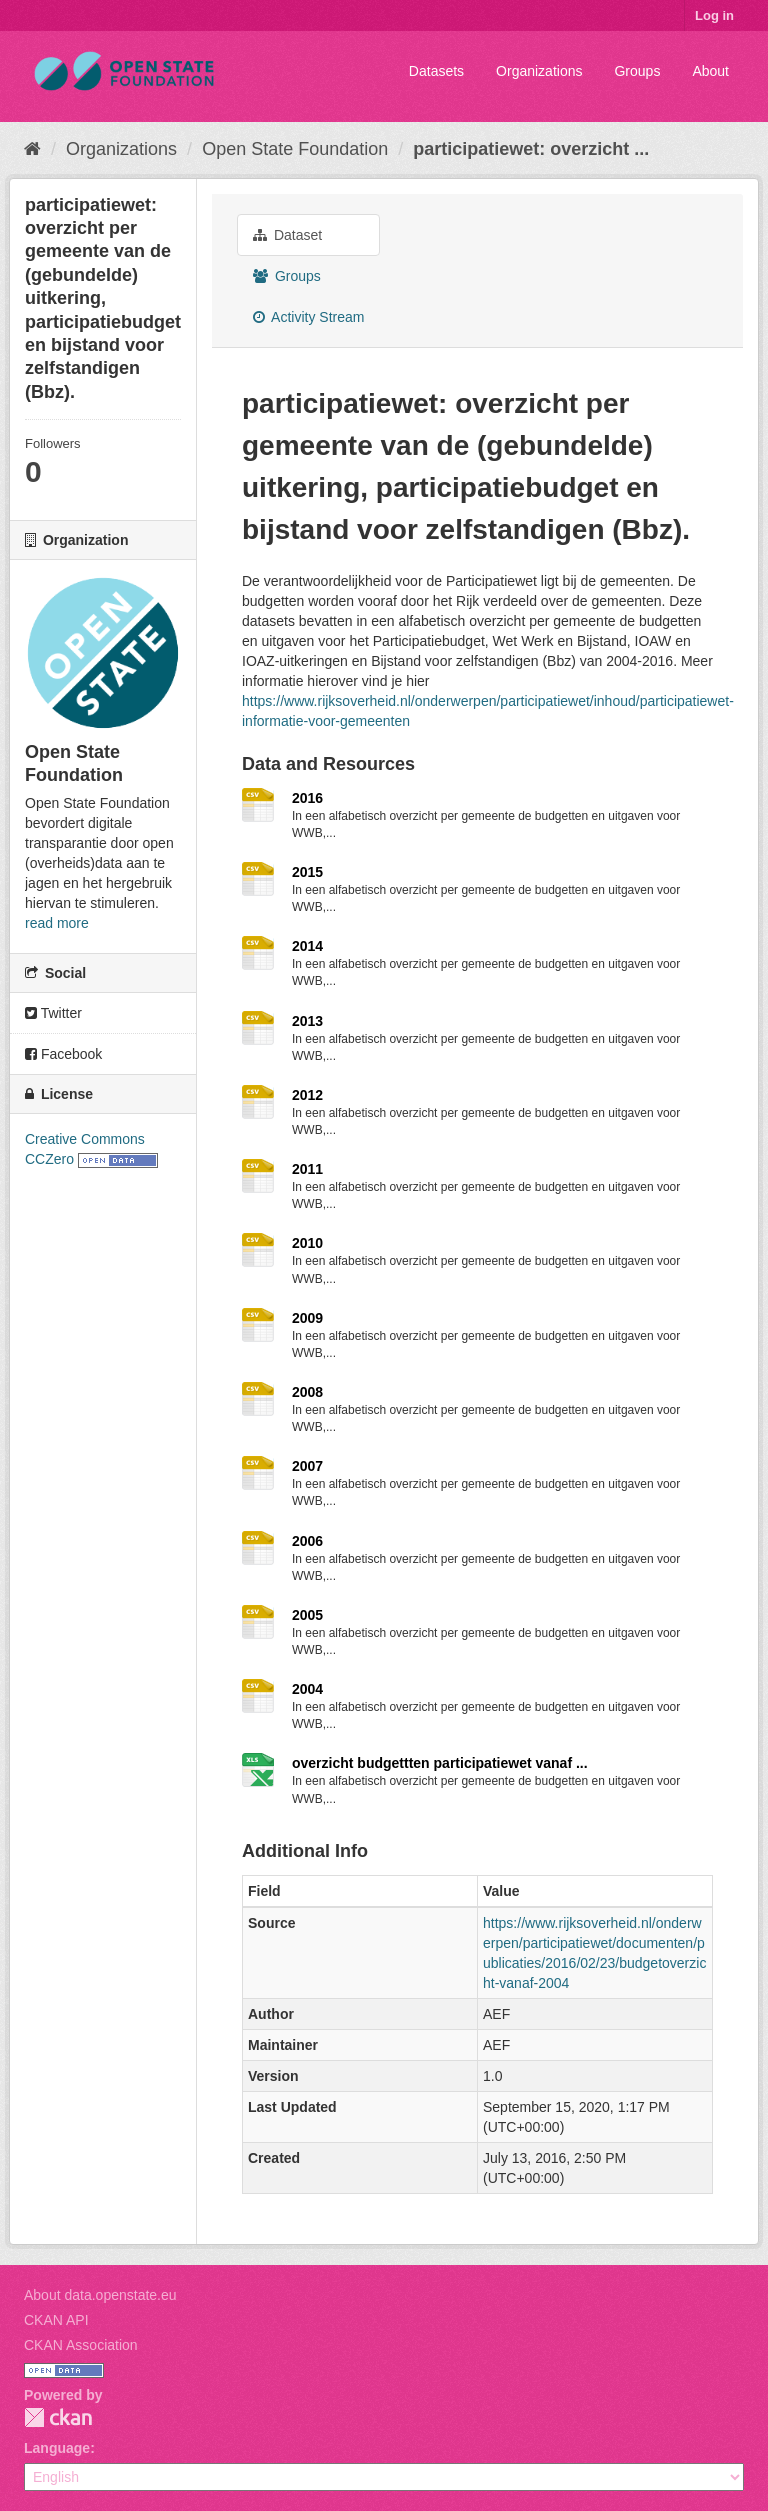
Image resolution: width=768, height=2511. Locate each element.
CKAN (58, 2417)
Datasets (436, 71)
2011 (307, 1169)
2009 (307, 1318)
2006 (307, 1541)
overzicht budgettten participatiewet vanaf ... (440, 1763)
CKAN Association (81, 2345)
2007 (307, 1466)
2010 (307, 1243)
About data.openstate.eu (100, 2295)
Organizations (539, 71)
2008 (307, 1392)
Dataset (287, 235)
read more (57, 923)
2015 (307, 872)
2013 (307, 1021)
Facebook (63, 1054)
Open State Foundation (295, 149)
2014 (307, 946)
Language (57, 2448)
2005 (307, 1615)
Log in (714, 15)
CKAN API (56, 2320)
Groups (637, 71)
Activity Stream (308, 317)
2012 (307, 1095)
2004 (307, 1689)
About (710, 71)
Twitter (53, 1013)
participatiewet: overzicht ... (531, 149)
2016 (307, 798)
